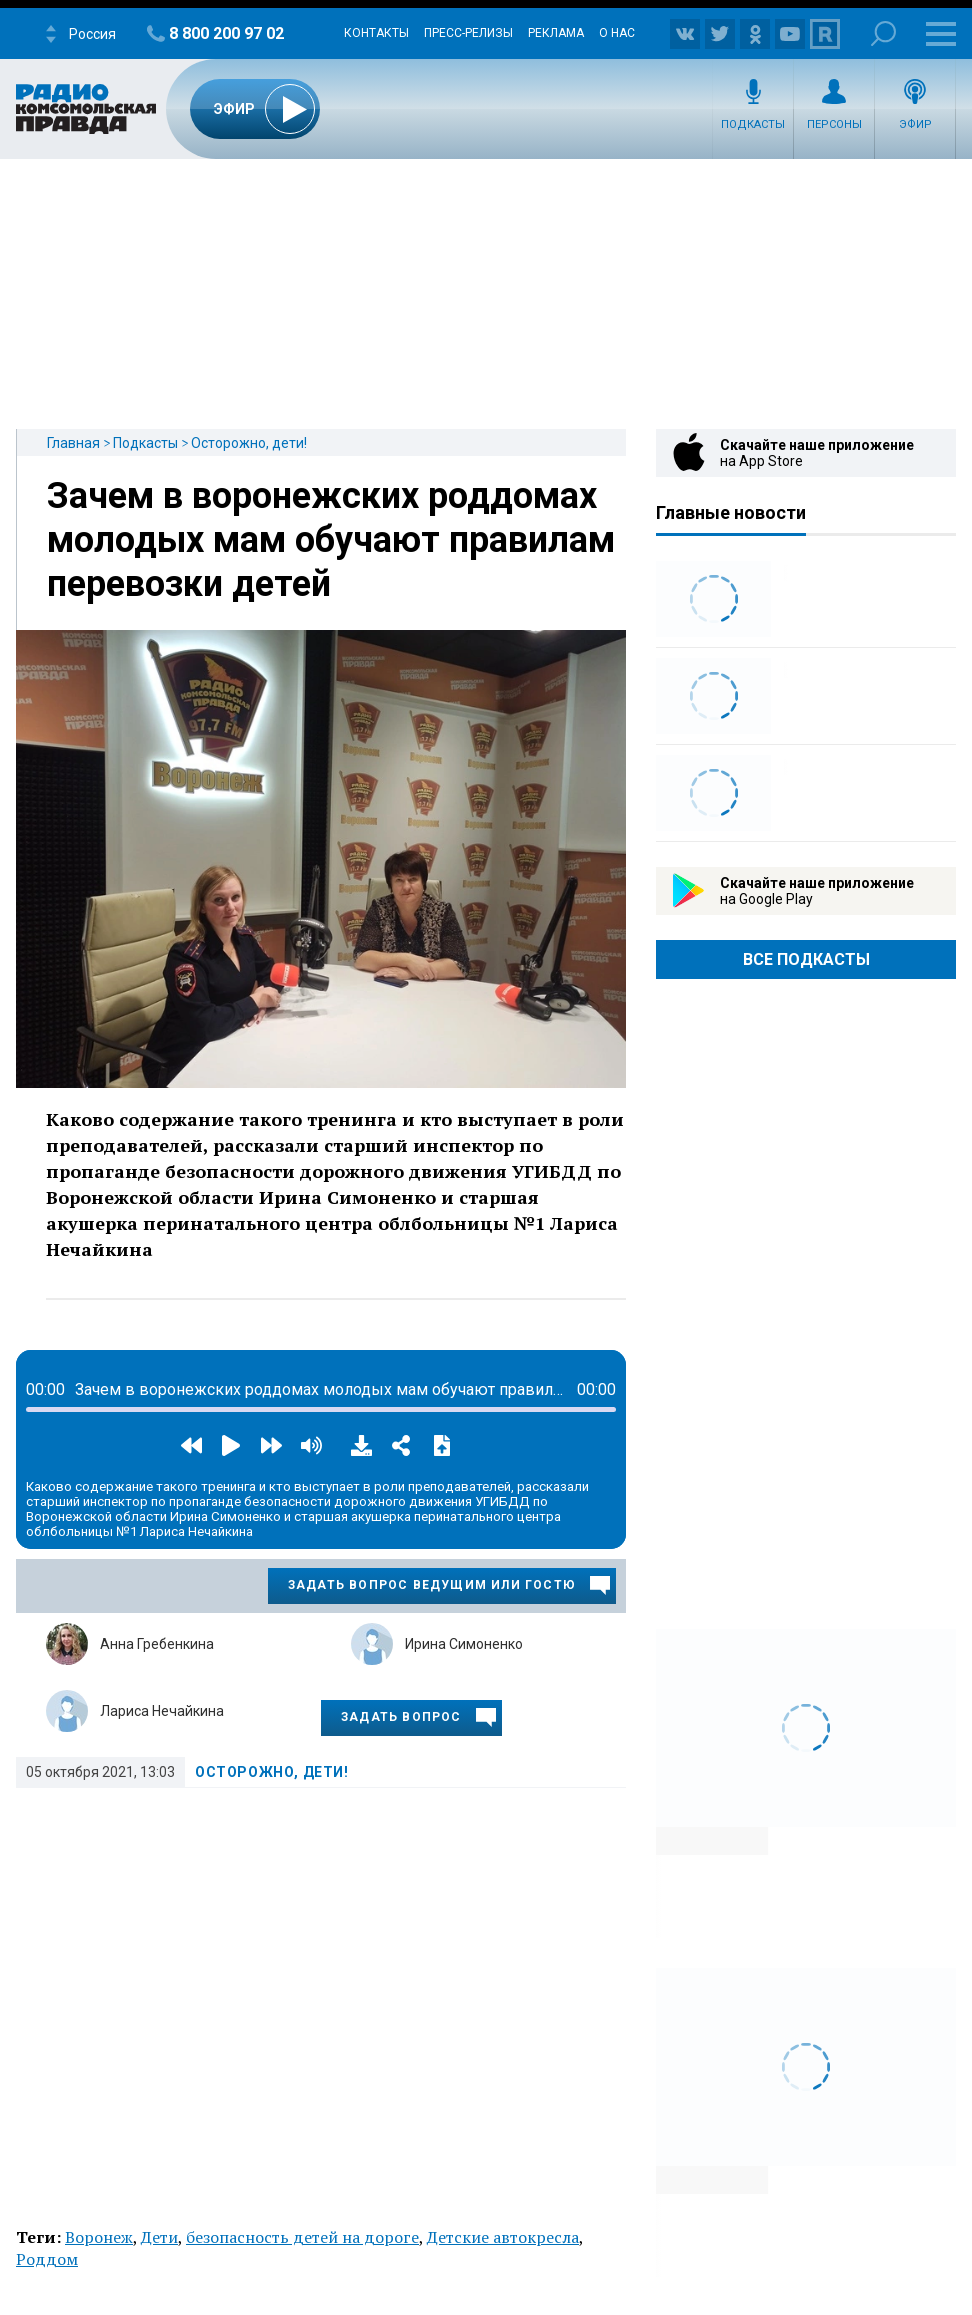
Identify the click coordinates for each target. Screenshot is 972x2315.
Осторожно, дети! (249, 443)
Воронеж (99, 2237)
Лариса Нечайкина (162, 1711)
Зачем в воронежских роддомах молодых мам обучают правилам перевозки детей (331, 540)
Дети (159, 2237)
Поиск (883, 33)
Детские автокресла (503, 2237)
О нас (617, 33)
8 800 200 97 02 (226, 33)
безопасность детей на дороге (302, 2237)
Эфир (915, 124)
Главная (73, 443)
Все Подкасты (806, 959)
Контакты (376, 33)
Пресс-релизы (468, 33)
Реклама (556, 33)
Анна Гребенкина (157, 1644)
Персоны (834, 124)
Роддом (47, 2259)
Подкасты (753, 124)
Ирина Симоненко (464, 1644)
